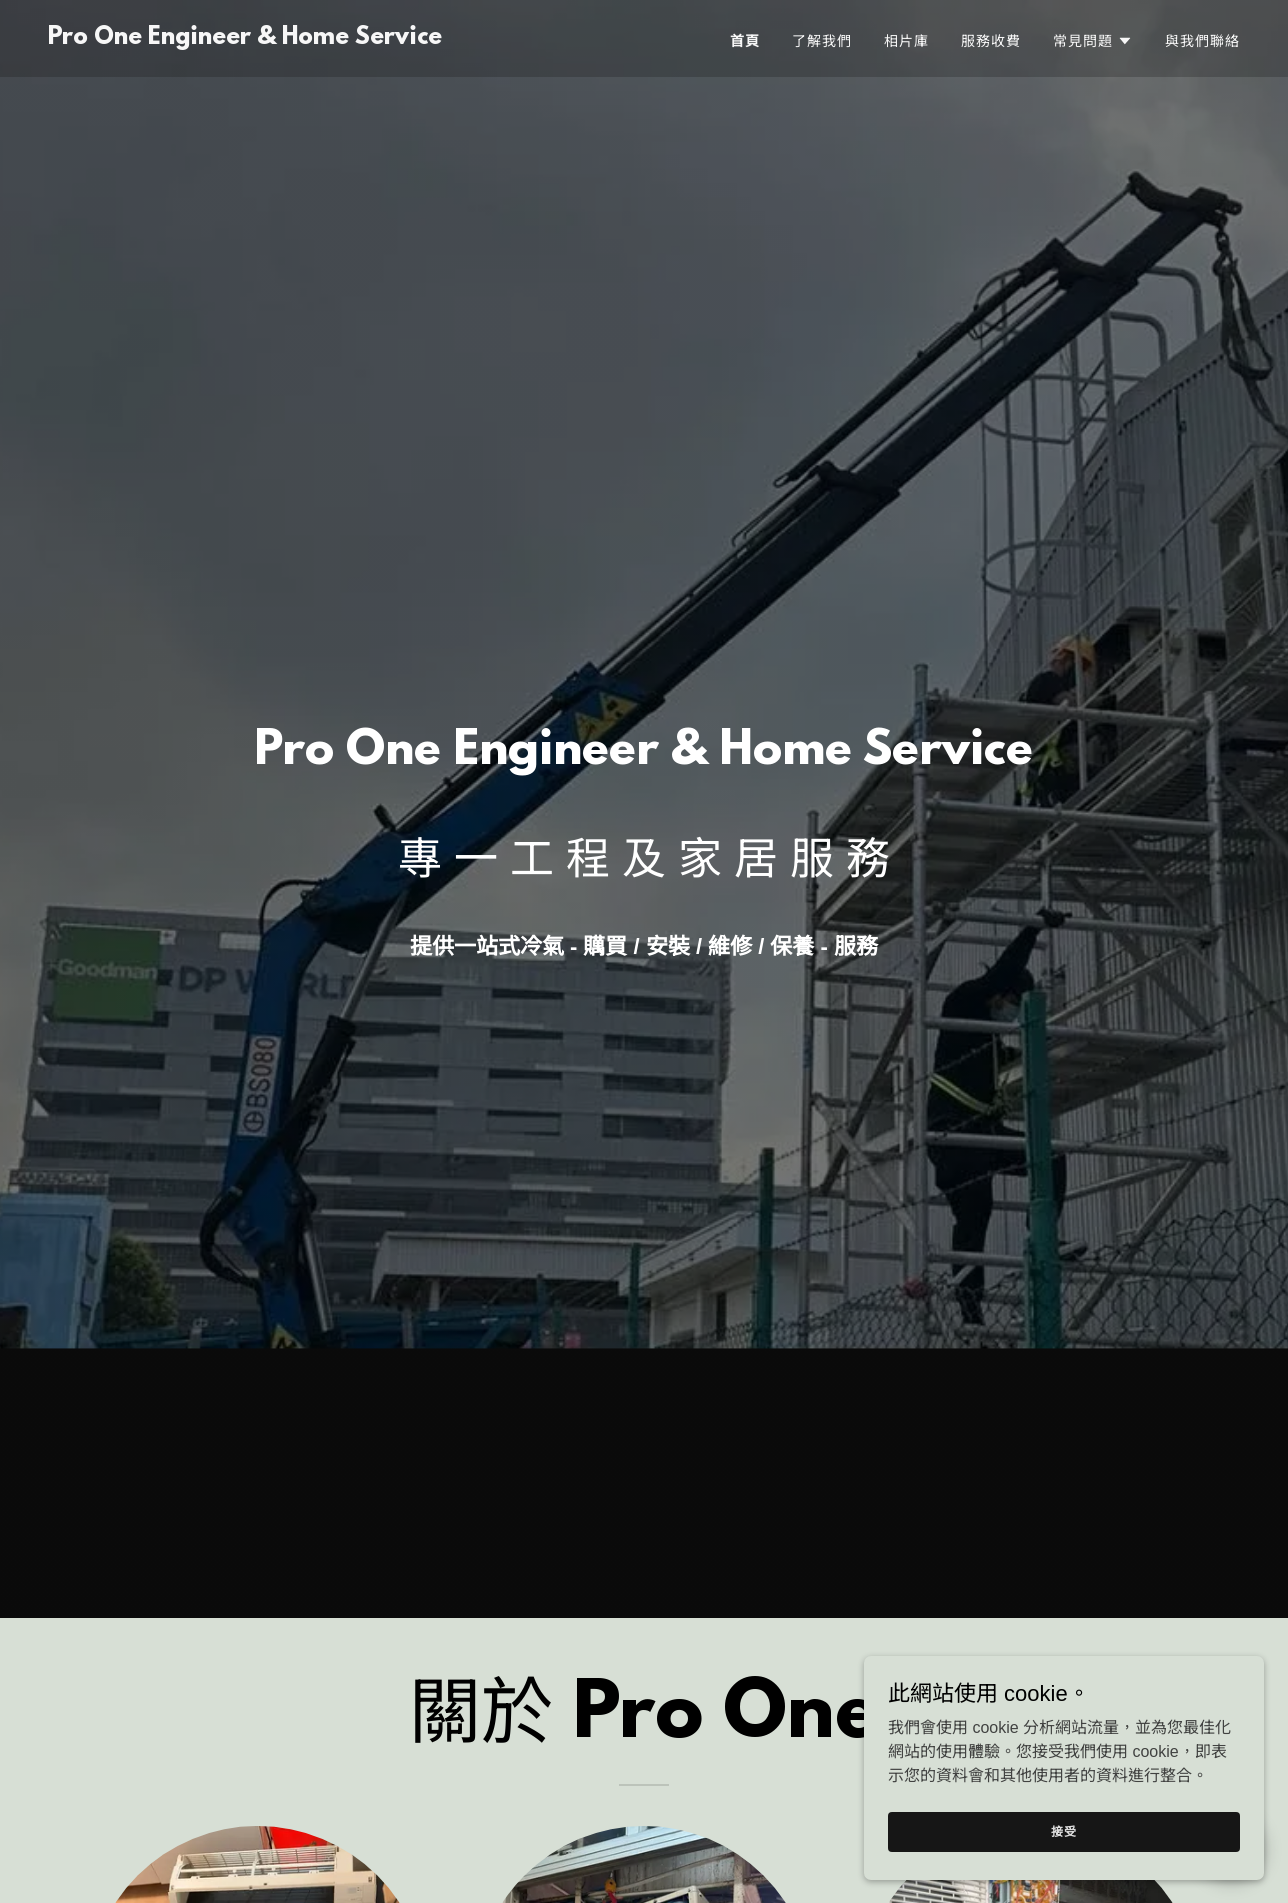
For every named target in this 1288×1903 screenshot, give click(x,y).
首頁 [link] (745, 41)
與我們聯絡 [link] (1202, 41)
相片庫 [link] (906, 41)
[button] (1093, 41)
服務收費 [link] (991, 41)
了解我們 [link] (822, 41)
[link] (245, 38)
